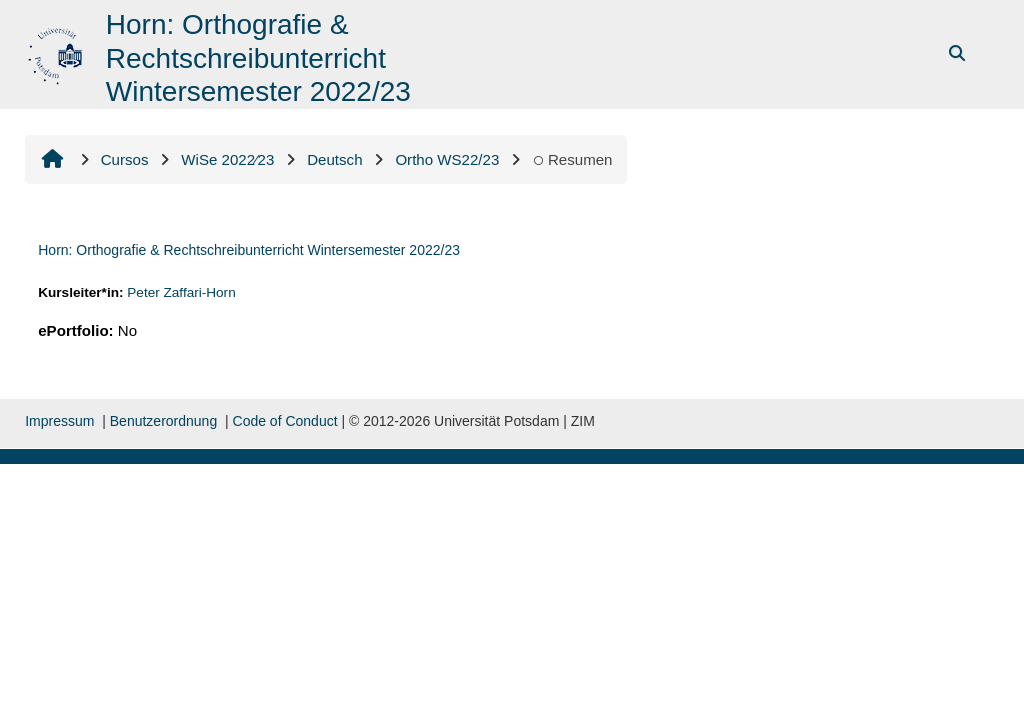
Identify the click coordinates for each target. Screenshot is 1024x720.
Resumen (572, 159)
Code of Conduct (285, 421)
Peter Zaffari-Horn (181, 292)
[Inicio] (57, 52)
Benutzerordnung (163, 421)
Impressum (59, 421)
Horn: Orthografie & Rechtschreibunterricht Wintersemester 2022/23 (249, 250)
